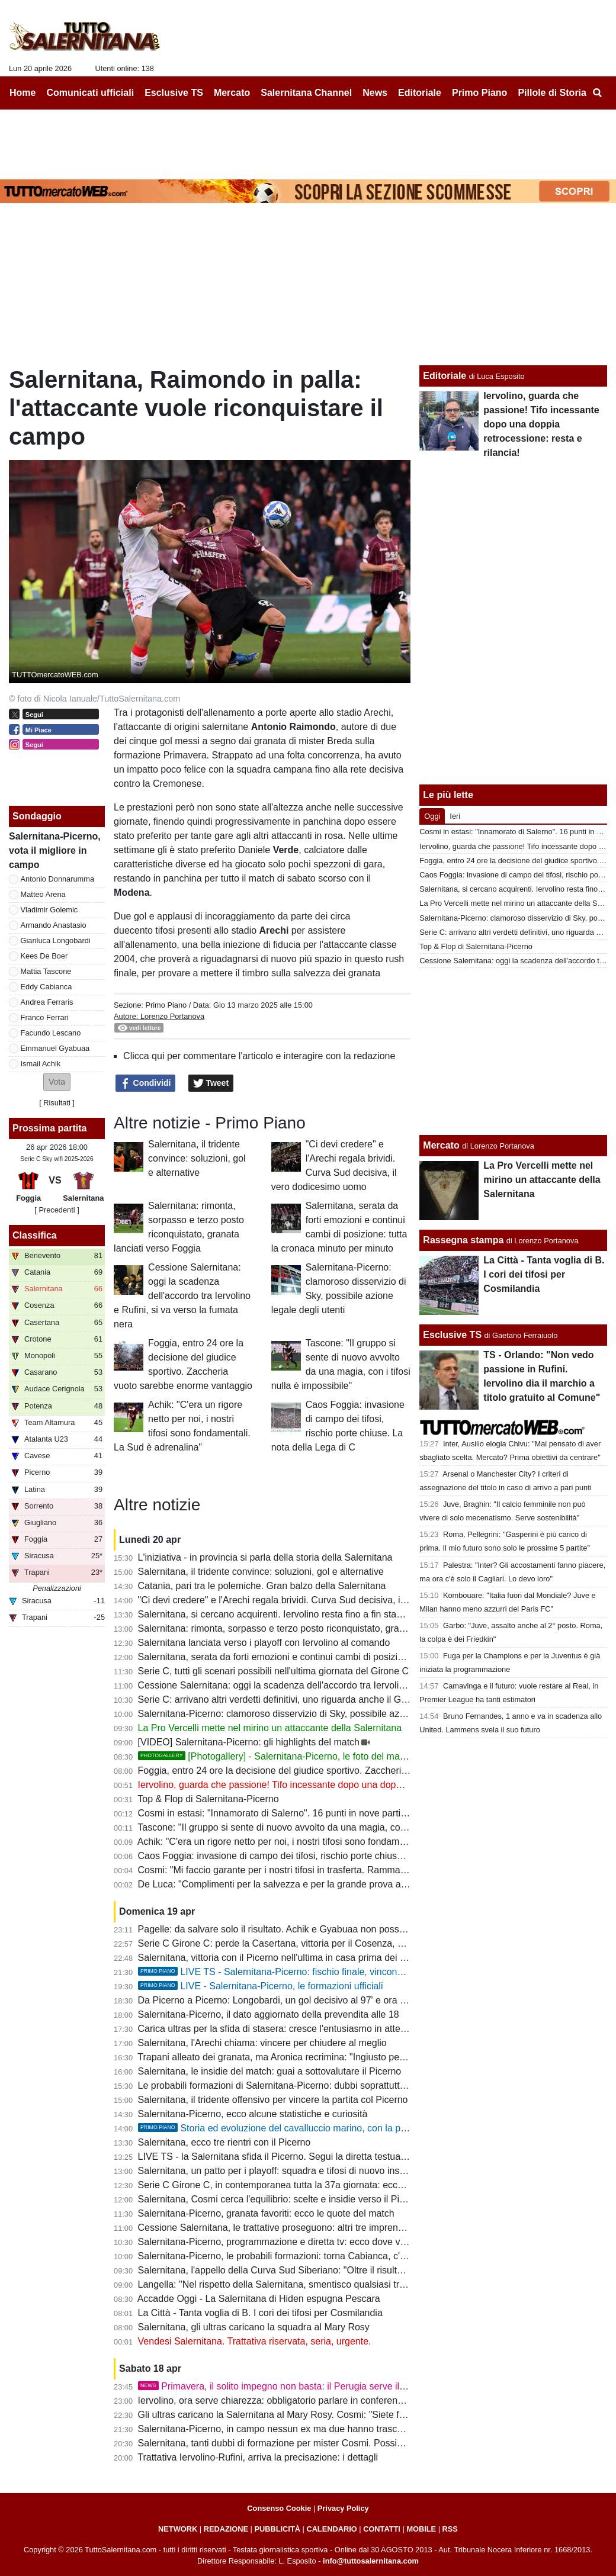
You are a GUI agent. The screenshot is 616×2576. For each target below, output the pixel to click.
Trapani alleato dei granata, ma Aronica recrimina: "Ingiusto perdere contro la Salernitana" (325, 2057)
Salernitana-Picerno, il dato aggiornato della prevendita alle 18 (268, 2014)
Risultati (56, 1102)
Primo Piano (166, 1005)
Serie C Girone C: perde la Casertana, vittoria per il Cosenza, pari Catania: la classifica (320, 1943)
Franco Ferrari (45, 1017)
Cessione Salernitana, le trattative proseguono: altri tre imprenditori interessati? (304, 2228)
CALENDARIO (331, 2528)
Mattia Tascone (46, 971)
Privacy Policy (343, 2508)
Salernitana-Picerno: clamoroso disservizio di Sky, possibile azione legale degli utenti (316, 1714)
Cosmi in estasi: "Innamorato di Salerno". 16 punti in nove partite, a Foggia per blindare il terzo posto (349, 1813)
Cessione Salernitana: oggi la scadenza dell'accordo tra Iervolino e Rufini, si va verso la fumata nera (182, 1295)
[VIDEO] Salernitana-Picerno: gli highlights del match (249, 1742)
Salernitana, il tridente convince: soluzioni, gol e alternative (197, 1158)
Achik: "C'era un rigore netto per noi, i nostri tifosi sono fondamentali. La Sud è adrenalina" (326, 1842)
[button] (56, 1082)
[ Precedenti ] (56, 1209)
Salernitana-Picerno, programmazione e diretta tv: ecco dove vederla (282, 2242)
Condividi (145, 1083)
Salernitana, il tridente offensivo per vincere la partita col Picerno (273, 2100)
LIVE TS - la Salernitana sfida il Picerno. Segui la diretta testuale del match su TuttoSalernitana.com (347, 2157)
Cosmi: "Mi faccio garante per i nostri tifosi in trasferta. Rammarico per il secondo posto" (322, 1870)
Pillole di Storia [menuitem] (552, 93)
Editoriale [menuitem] (419, 93)
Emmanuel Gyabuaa (55, 1048)
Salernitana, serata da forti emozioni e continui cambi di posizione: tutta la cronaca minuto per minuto (350, 1657)
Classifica (34, 1235)
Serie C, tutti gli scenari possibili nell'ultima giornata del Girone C (273, 1671)
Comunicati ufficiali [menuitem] (90, 93)
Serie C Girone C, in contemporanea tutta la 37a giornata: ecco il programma (299, 2185)
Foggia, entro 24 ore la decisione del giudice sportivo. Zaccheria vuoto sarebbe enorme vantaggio (343, 1770)
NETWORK (177, 2528)
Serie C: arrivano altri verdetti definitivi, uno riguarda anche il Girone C (285, 1699)
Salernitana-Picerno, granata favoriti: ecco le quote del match (266, 2213)
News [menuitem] (374, 93)
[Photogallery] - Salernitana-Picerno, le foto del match (275, 1756)
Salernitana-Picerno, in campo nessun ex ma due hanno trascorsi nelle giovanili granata (322, 2429)
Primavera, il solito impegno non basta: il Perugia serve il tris (276, 2386)
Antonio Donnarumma (57, 878)
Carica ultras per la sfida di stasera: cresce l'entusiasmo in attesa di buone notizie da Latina (329, 2029)
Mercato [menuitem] (232, 93)
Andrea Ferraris (47, 1002)
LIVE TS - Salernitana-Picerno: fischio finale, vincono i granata (290, 1972)
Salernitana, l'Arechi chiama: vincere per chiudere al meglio (262, 2043)
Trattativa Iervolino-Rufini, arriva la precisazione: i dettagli (257, 2457)
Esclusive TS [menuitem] (174, 93)
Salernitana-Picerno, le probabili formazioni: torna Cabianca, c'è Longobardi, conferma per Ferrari (342, 2256)
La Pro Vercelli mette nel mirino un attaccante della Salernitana (270, 1728)
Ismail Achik (41, 1063)
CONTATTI (381, 2528)
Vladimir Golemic (49, 909)
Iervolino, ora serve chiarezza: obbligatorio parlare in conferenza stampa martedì (307, 2400)
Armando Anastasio (53, 925)
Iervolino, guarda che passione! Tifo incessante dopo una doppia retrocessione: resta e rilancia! (338, 1785)
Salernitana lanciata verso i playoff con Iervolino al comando (264, 1643)
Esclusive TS (452, 1335)
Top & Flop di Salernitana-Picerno (207, 1799)
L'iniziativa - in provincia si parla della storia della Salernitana (265, 1557)
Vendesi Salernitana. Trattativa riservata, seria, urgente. (254, 2341)
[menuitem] (597, 93)
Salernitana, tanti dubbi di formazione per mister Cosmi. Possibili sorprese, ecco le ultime (325, 2443)
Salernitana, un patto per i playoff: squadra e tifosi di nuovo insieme (279, 2171)
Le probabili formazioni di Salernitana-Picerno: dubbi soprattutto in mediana (296, 2085)
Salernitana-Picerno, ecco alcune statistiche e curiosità (253, 2114)
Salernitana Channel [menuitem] (306, 93)
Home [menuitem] (22, 93)
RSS (450, 2528)
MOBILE (421, 2528)
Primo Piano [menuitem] (479, 93)
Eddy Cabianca (46, 986)
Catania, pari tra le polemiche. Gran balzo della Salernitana (262, 1586)
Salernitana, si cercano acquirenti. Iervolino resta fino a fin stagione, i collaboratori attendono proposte (352, 1614)
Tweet (211, 1083)
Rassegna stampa (463, 1240)
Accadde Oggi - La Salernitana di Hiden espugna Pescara (258, 2299)
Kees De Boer (44, 955)
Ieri (455, 816)
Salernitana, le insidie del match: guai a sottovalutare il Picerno (270, 2071)
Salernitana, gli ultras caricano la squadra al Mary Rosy (254, 2327)
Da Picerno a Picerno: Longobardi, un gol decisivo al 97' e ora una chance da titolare (315, 2000)
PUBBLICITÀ (277, 2528)
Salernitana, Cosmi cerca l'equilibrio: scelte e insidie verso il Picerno (281, 2199)
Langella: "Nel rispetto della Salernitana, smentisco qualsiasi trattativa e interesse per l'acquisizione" (347, 2284)
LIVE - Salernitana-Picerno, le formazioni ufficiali (260, 1986)
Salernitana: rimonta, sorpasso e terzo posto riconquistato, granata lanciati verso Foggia (322, 1628)
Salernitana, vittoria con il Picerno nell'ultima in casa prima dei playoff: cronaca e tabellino (325, 1958)
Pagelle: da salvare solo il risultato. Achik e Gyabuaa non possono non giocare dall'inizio (323, 1929)
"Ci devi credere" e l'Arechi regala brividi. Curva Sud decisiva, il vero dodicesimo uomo (319, 1600)
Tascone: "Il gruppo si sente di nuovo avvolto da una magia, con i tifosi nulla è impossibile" (326, 1827)
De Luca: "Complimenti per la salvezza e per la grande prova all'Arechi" (287, 1884)
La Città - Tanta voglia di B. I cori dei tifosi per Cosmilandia (260, 2313)
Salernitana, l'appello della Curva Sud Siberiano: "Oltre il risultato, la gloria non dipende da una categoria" (359, 2270)
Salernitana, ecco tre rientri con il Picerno (224, 2142)
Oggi (432, 816)
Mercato (441, 1145)
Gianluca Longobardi (56, 940)
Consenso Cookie (279, 2508)
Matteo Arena (43, 894)
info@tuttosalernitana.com (371, 2560)
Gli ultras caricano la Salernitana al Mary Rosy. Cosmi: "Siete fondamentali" (296, 2415)
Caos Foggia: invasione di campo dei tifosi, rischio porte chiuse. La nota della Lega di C (321, 1856)
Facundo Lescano (51, 1032)
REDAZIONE (226, 2528)
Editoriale (444, 376)
